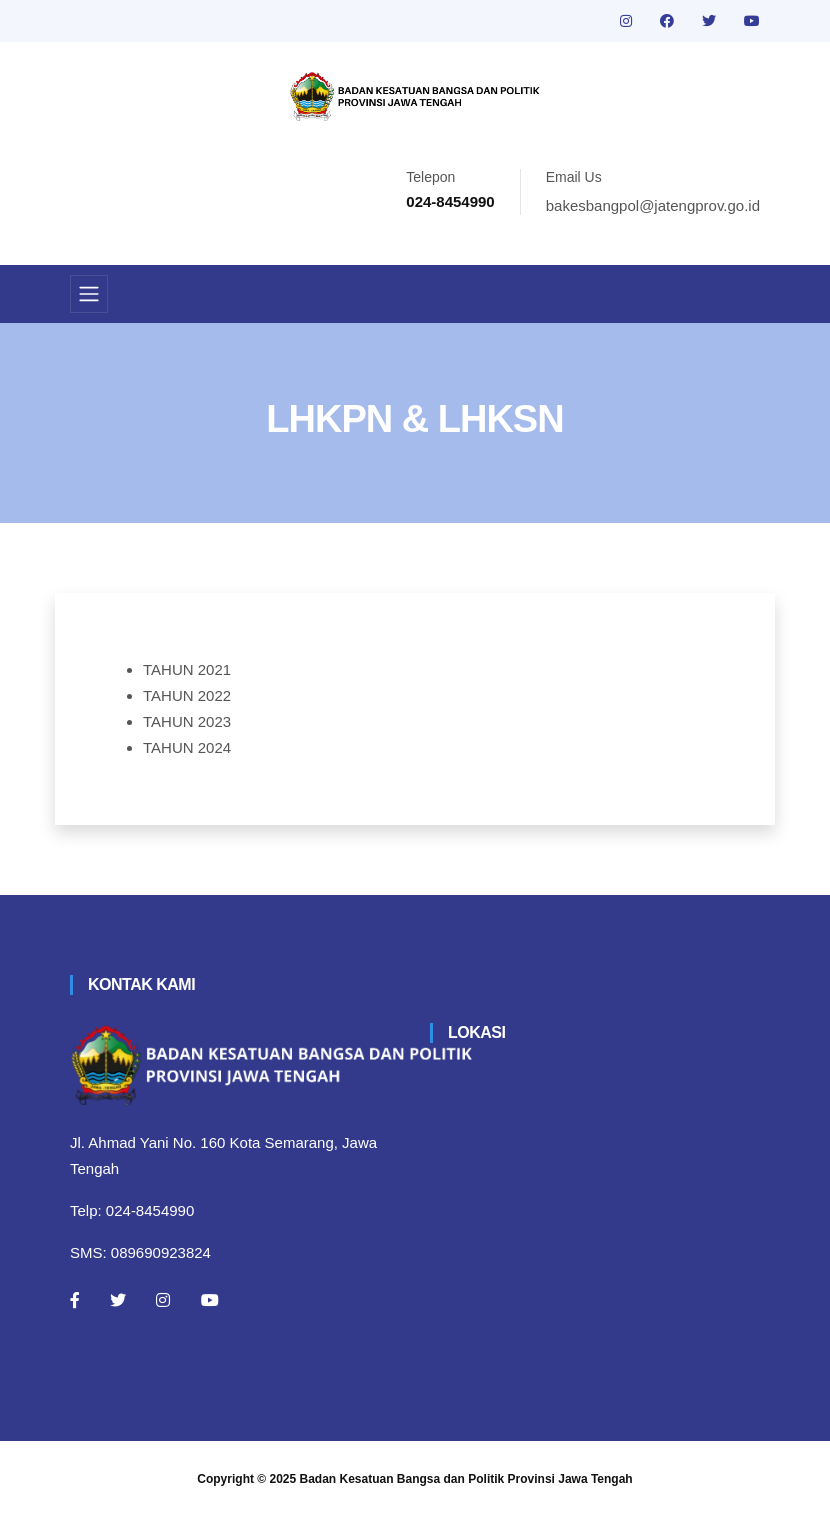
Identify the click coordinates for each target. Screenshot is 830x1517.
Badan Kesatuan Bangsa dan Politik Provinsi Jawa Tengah (466, 1479)
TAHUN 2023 (187, 721)
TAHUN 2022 (187, 695)
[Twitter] (118, 1300)
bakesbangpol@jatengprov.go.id (653, 205)
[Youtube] (210, 1300)
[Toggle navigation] (89, 294)
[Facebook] (75, 1300)
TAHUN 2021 (187, 669)
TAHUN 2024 (187, 747)
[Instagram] (163, 1300)
